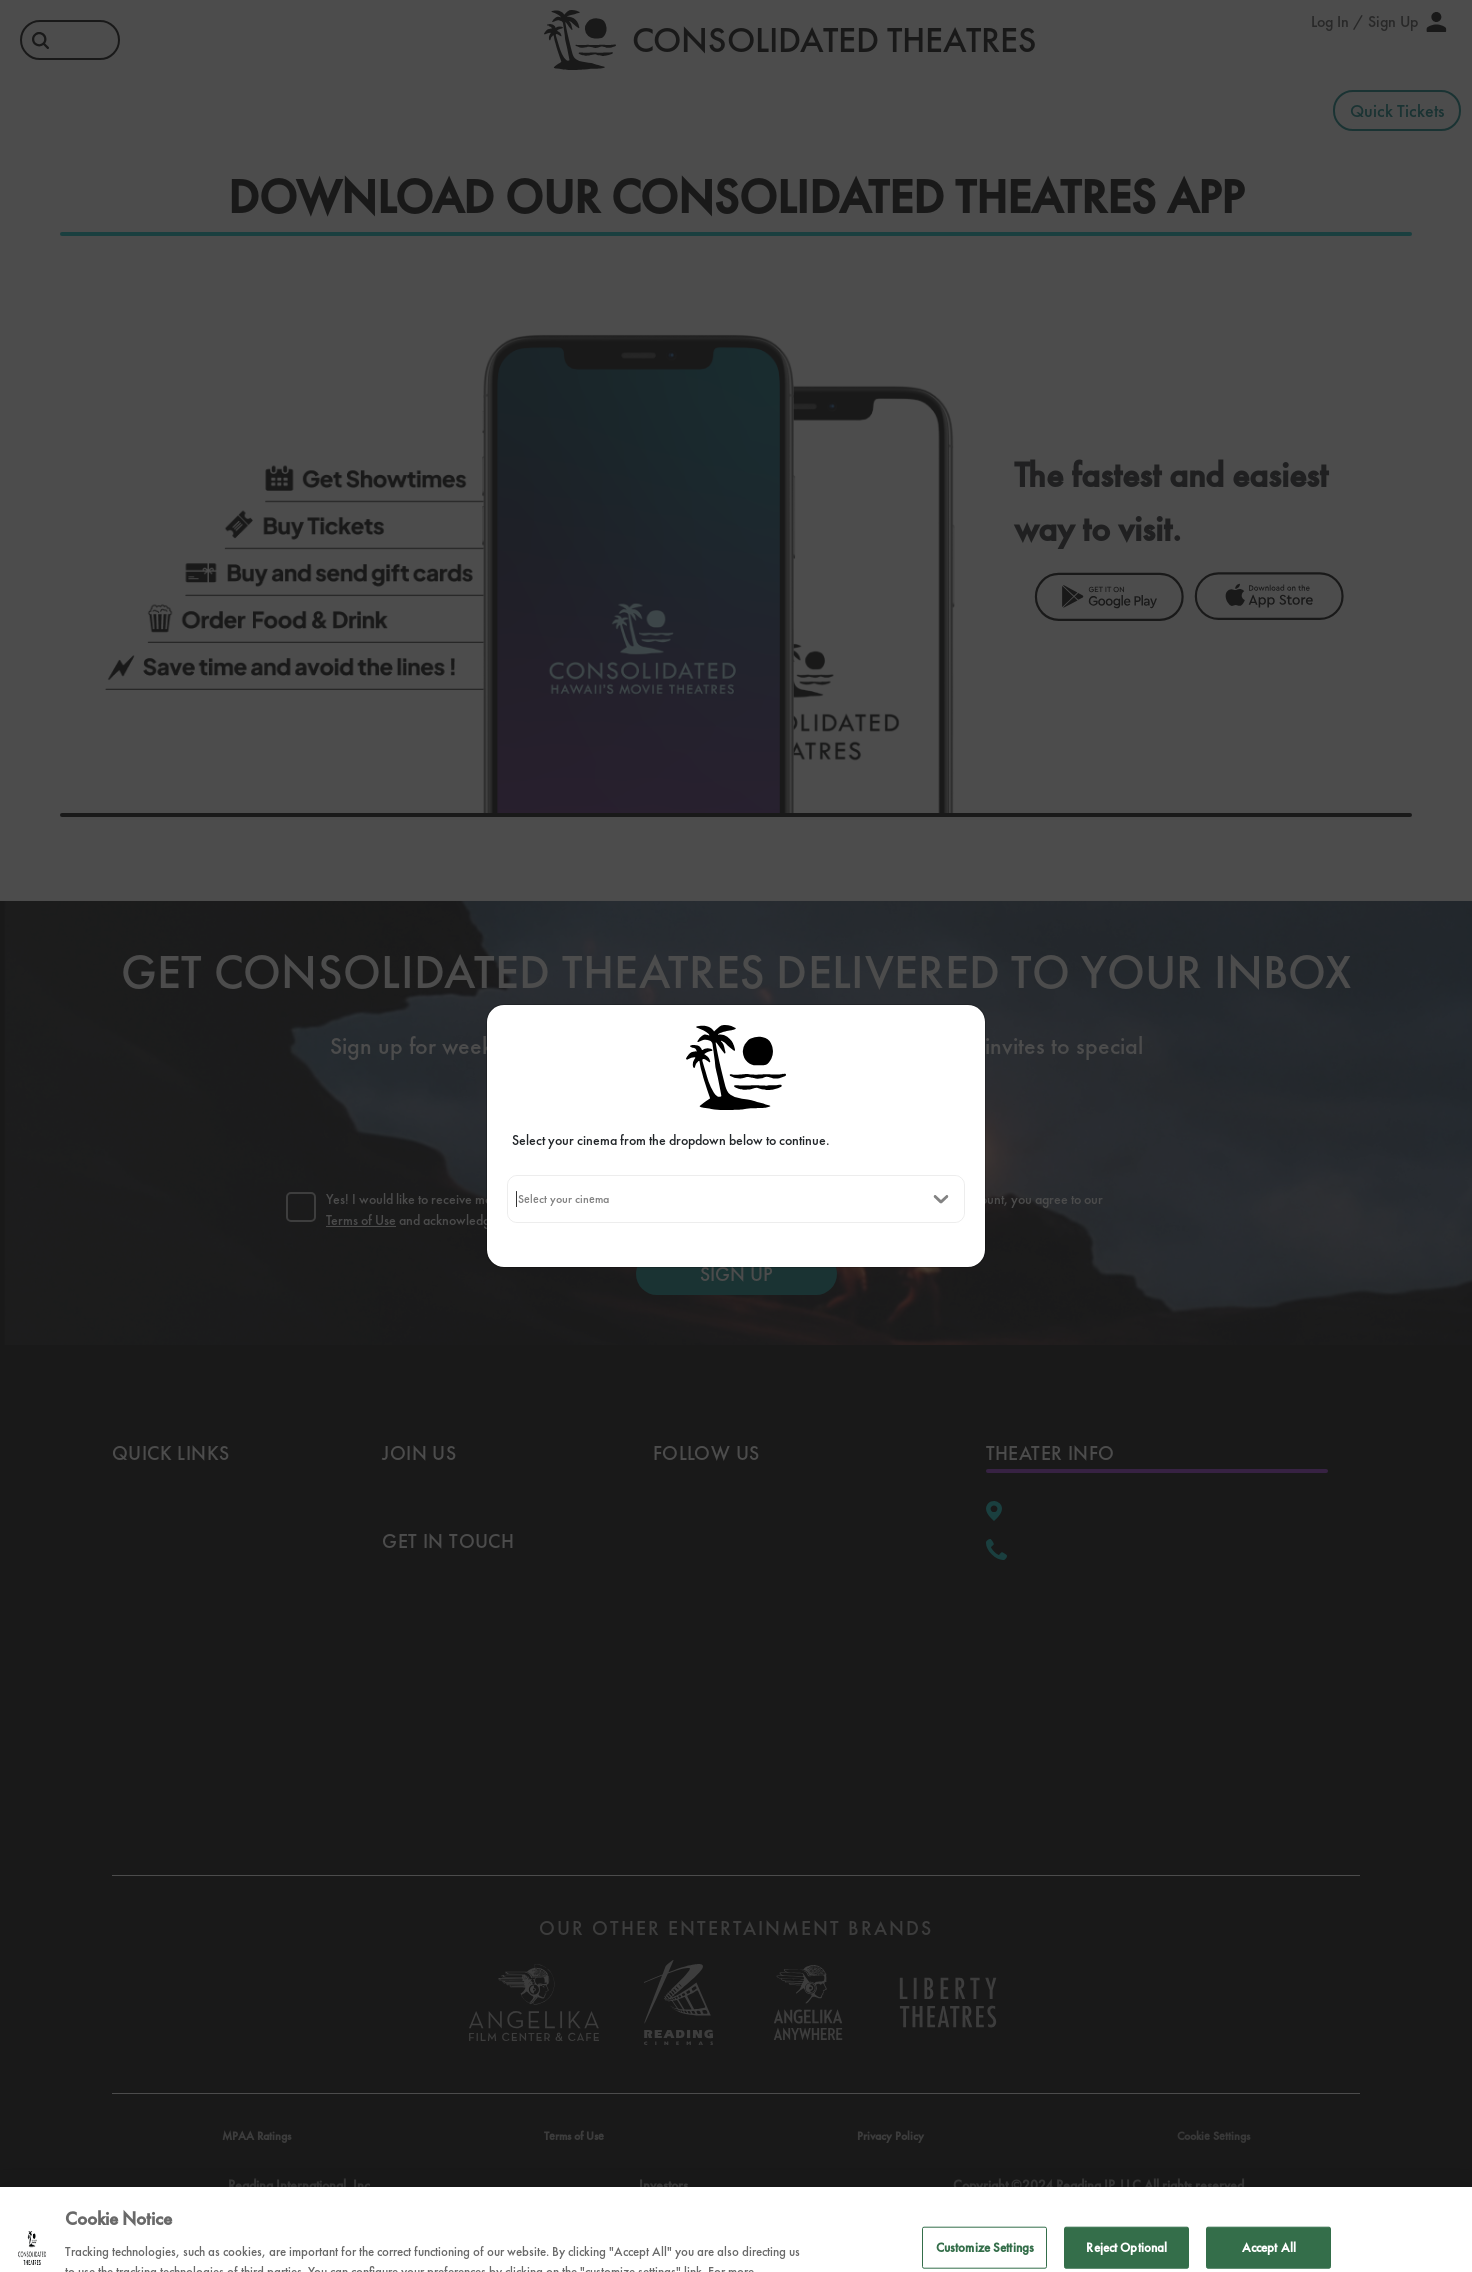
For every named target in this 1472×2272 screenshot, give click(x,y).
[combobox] (517, 1199)
